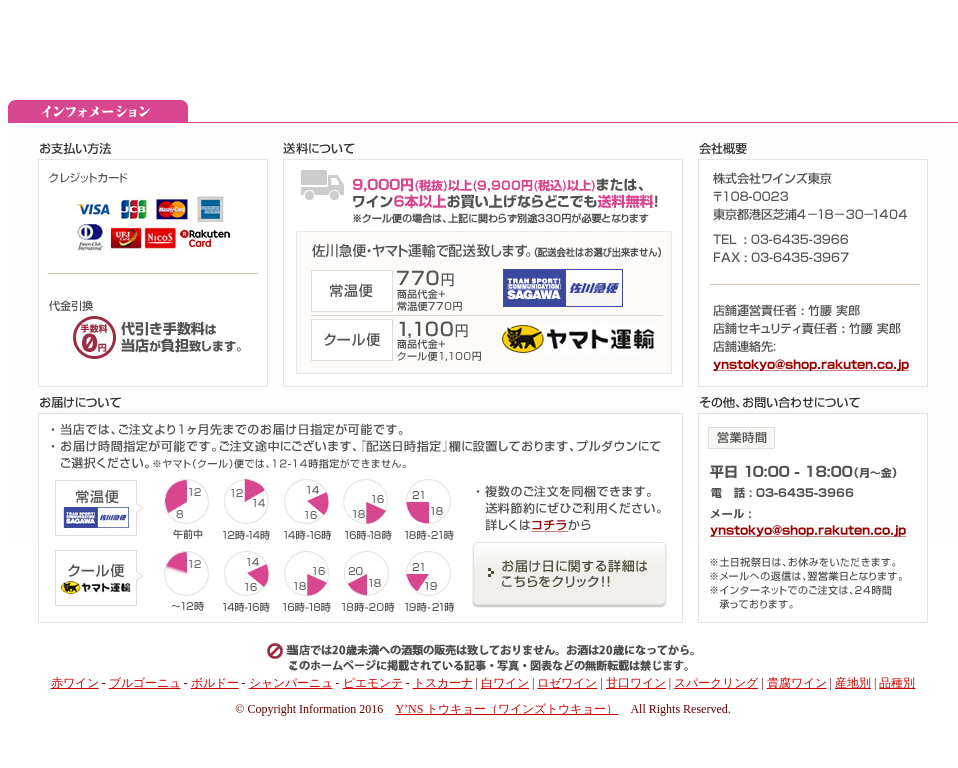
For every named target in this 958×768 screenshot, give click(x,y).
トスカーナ (443, 683)
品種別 (897, 683)
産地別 (853, 683)
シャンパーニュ (291, 683)
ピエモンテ (373, 683)
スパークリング (716, 683)
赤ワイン (75, 683)
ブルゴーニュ (145, 683)
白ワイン (505, 683)
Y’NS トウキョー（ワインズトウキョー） (506, 709)
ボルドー (215, 683)
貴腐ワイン (797, 683)
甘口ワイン (636, 683)
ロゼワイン (567, 683)
